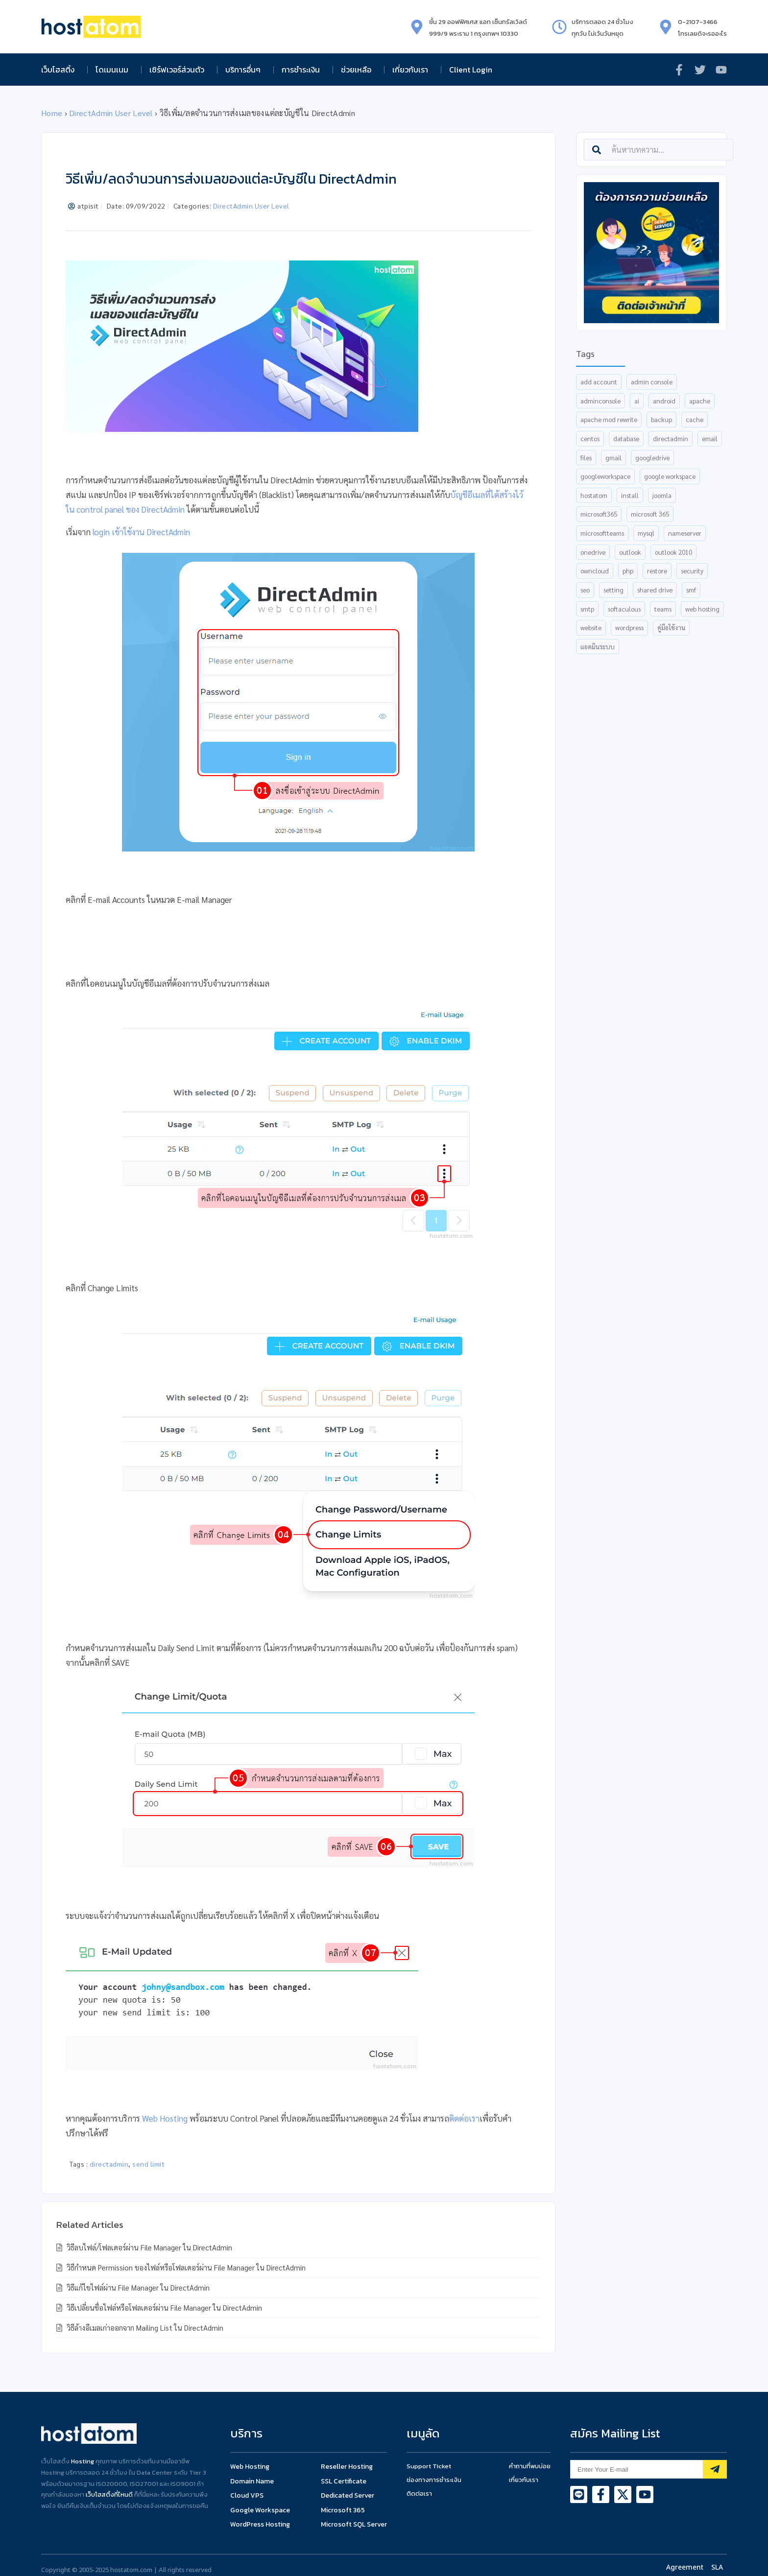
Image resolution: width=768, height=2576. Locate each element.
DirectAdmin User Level (111, 113)
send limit (148, 2163)
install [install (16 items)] (630, 495)
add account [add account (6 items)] (598, 382)
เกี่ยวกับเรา (412, 69)
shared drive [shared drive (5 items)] (654, 590)
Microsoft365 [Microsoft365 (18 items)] (598, 514)
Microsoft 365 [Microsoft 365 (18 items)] (650, 514)
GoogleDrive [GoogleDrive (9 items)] (652, 457)
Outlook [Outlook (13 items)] (630, 552)
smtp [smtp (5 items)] (587, 609)
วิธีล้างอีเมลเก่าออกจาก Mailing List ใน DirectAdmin (144, 2327)
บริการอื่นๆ (245, 69)
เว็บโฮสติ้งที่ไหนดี (109, 2494)
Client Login (470, 69)
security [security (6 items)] (692, 571)
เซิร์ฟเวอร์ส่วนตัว (179, 69)
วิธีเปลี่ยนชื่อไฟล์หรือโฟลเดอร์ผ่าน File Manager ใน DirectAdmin (163, 2307)
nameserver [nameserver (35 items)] (684, 533)
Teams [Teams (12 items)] (663, 609)
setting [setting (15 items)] (613, 590)
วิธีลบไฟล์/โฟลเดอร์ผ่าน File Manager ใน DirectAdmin (148, 2247)
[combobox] (658, 150)
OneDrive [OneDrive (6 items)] (592, 552)
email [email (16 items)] (710, 438)
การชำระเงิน (303, 69)
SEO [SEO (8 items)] (585, 590)
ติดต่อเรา (464, 2118)
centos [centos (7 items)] (590, 438)
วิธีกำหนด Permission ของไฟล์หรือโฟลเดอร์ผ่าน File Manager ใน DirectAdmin (185, 2267)
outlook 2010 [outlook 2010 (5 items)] (673, 552)
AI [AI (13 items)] (636, 401)
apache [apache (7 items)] (699, 401)
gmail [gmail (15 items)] (613, 457)
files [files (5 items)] (586, 457)
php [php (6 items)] (628, 571)
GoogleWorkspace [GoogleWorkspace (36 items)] (605, 476)
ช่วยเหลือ (358, 69)
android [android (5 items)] (664, 401)
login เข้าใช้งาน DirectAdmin (141, 531)
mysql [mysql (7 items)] (646, 533)
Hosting (82, 2461)
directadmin (109, 2163)
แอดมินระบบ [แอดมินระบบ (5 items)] (597, 646)
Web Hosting (165, 2118)
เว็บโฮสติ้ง (60, 69)
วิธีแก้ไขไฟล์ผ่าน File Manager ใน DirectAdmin (137, 2287)
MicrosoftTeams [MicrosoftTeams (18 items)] (602, 533)
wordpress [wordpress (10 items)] (629, 627)
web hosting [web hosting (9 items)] (702, 609)
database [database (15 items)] (626, 438)
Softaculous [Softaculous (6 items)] (624, 609)
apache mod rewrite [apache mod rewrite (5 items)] (608, 419)
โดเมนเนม (114, 69)
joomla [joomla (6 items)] (662, 495)
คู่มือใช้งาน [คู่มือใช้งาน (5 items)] (671, 627)
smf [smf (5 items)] (691, 590)
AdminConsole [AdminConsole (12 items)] (600, 401)
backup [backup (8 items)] (661, 419)
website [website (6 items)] (590, 627)
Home (51, 113)
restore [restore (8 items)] (657, 571)
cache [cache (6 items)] (694, 419)
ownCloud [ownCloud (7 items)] (594, 571)
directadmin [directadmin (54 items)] (670, 438)
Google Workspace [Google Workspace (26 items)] (670, 476)
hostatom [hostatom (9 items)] (593, 495)
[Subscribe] (715, 2469)
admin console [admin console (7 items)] (651, 382)
